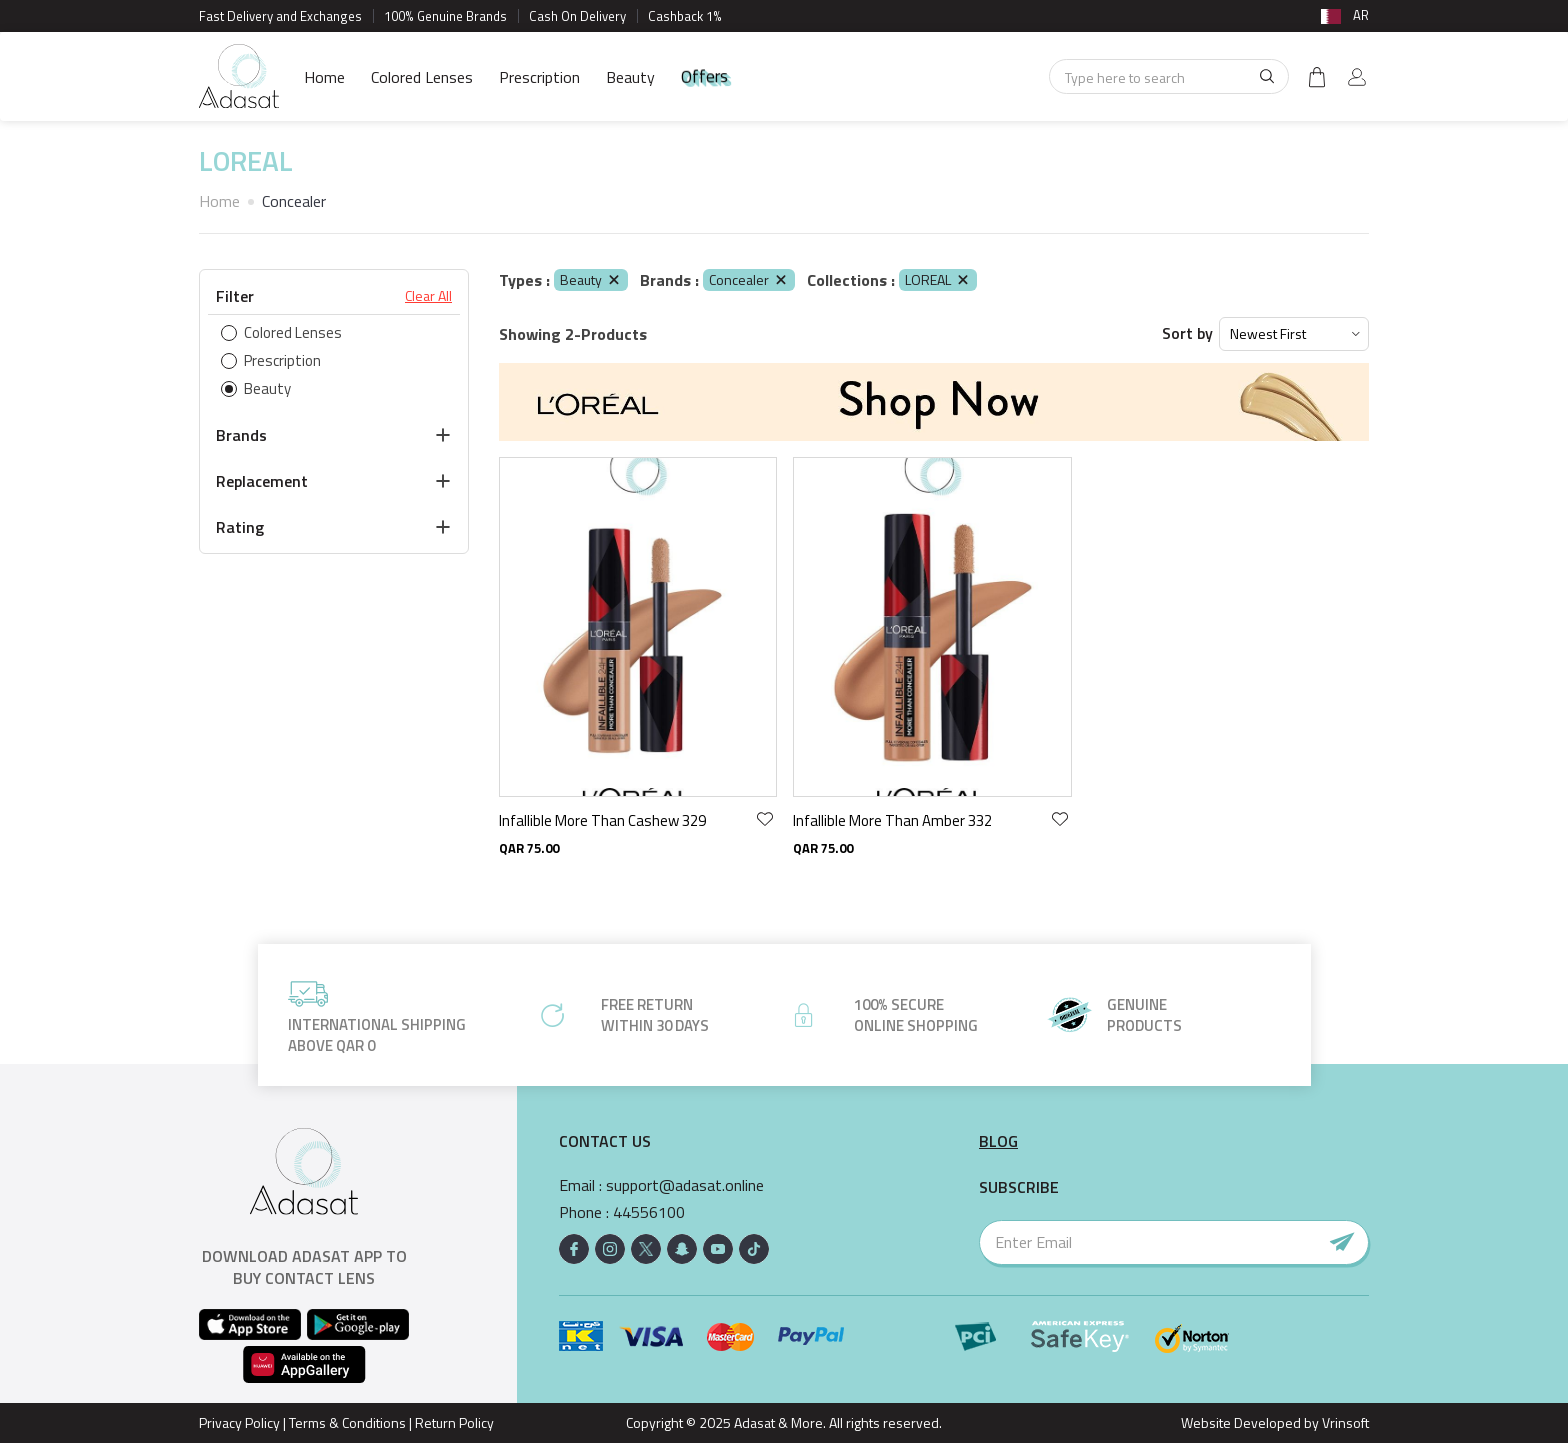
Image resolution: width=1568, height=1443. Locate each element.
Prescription (539, 77)
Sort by (1187, 333)
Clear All (428, 296)
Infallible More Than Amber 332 (892, 820)
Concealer (749, 279)
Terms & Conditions (347, 1422)
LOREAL (938, 279)
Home (324, 77)
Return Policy (454, 1422)
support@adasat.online (685, 1185)
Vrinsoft (1344, 1422)
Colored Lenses (422, 77)
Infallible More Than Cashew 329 (602, 820)
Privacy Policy (239, 1422)
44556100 (649, 1212)
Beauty (630, 77)
